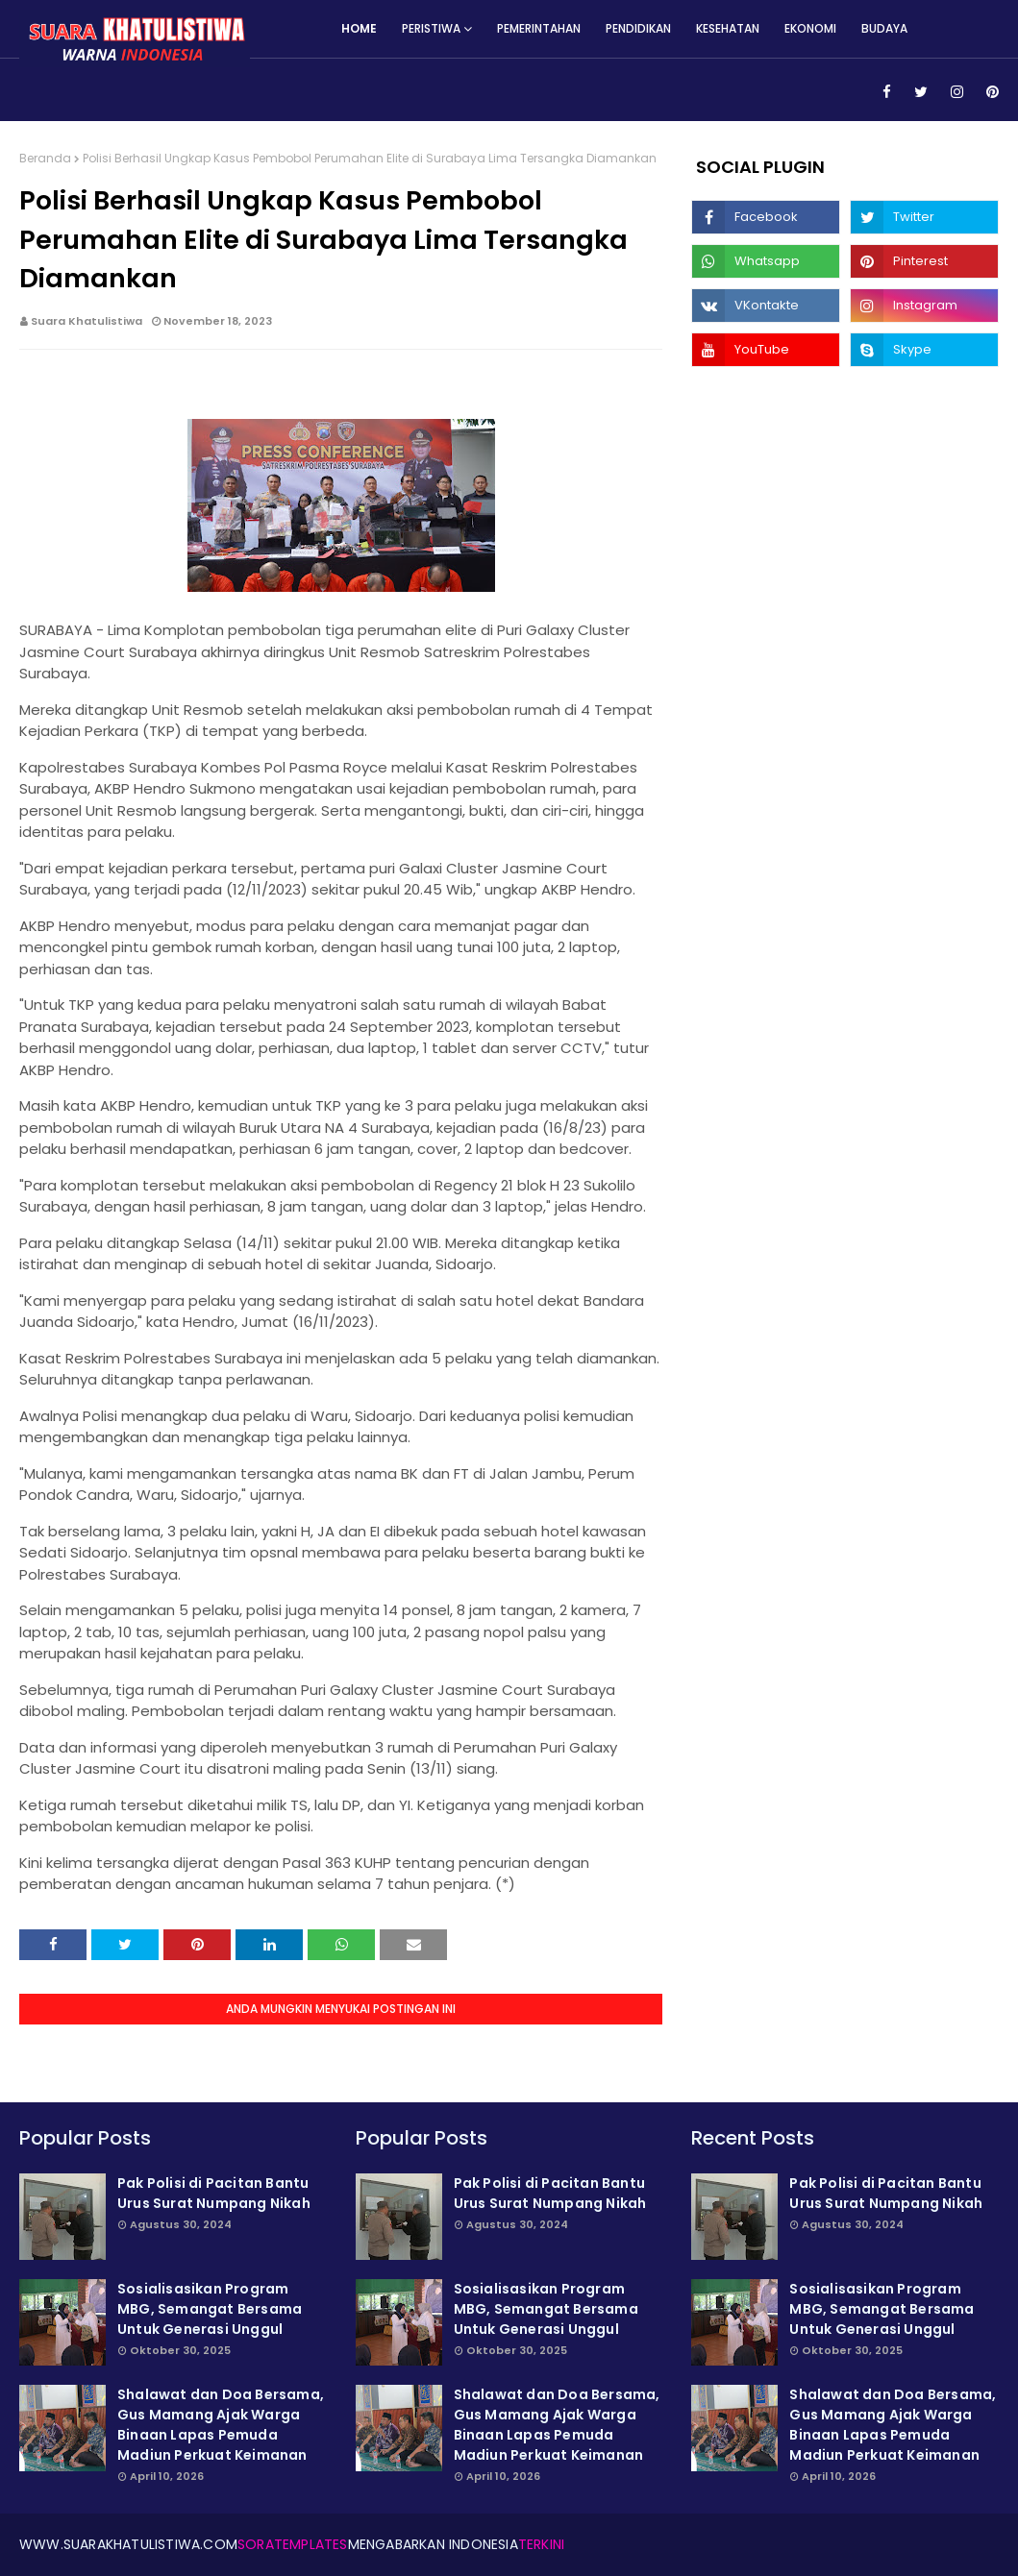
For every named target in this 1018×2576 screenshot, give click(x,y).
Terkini (541, 2544)
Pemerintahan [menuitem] (539, 28)
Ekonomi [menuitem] (810, 28)
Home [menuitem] (359, 28)
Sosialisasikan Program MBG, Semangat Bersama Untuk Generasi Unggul (209, 2309)
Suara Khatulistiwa (86, 321)
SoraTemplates (292, 2544)
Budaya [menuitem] (884, 28)
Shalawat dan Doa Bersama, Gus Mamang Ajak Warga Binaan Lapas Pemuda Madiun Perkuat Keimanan (220, 2425)
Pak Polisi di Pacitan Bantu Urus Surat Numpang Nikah (213, 2193)
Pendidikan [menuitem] (638, 28)
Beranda (45, 158)
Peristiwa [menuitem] (431, 28)
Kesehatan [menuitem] (727, 28)
